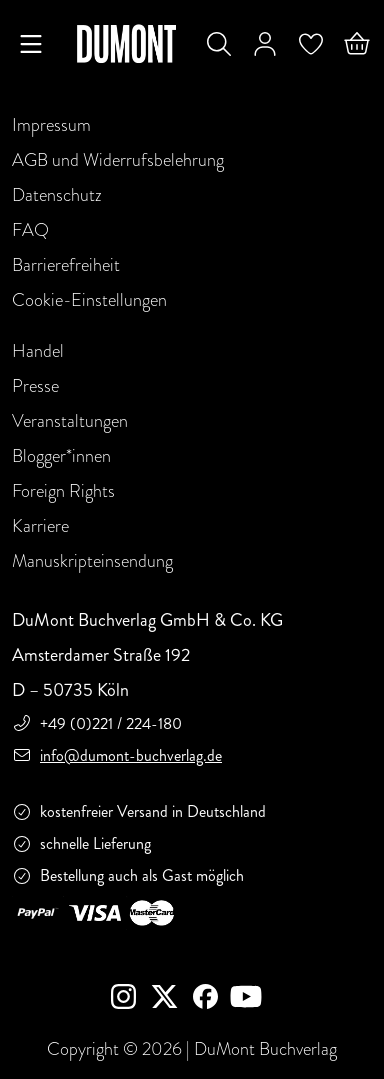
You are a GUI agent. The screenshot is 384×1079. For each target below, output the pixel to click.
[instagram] (131, 999)
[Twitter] (172, 999)
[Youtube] (250, 999)
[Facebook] (209, 999)
